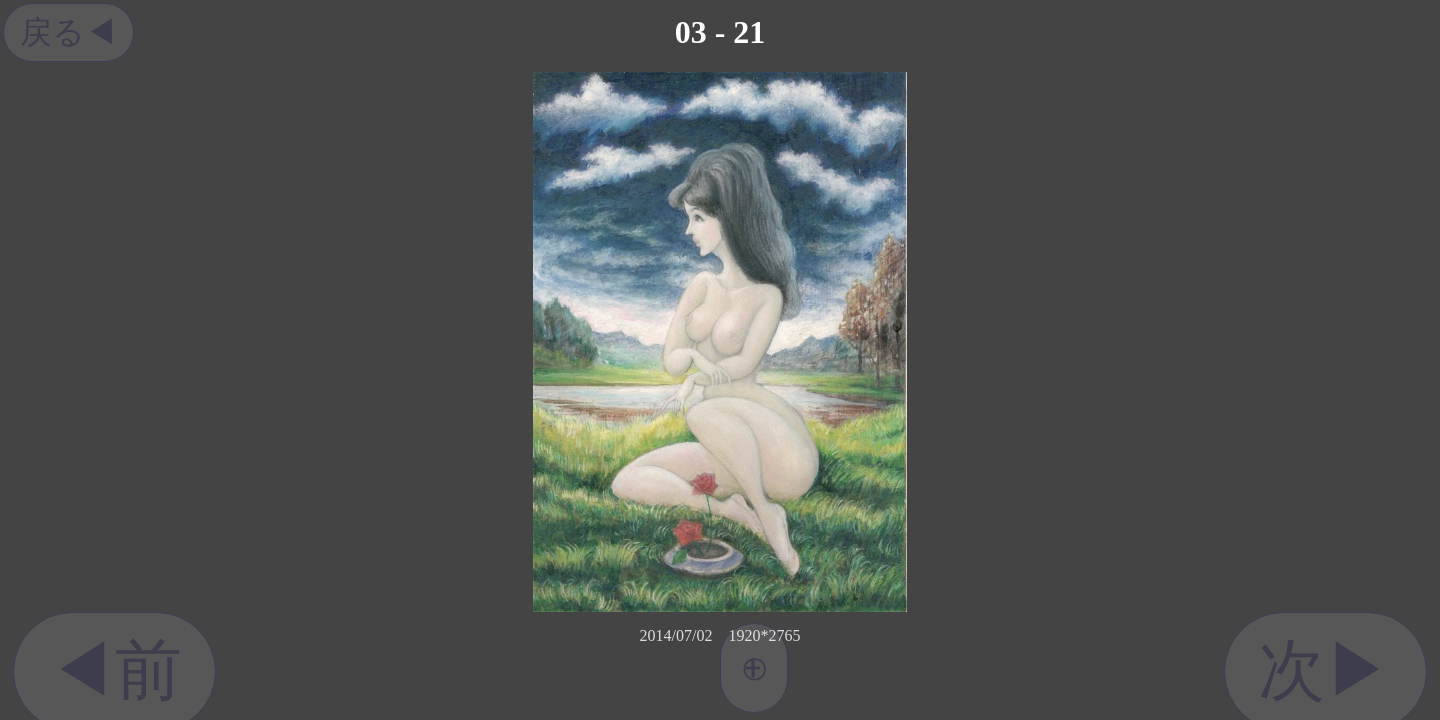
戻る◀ (68, 32)
